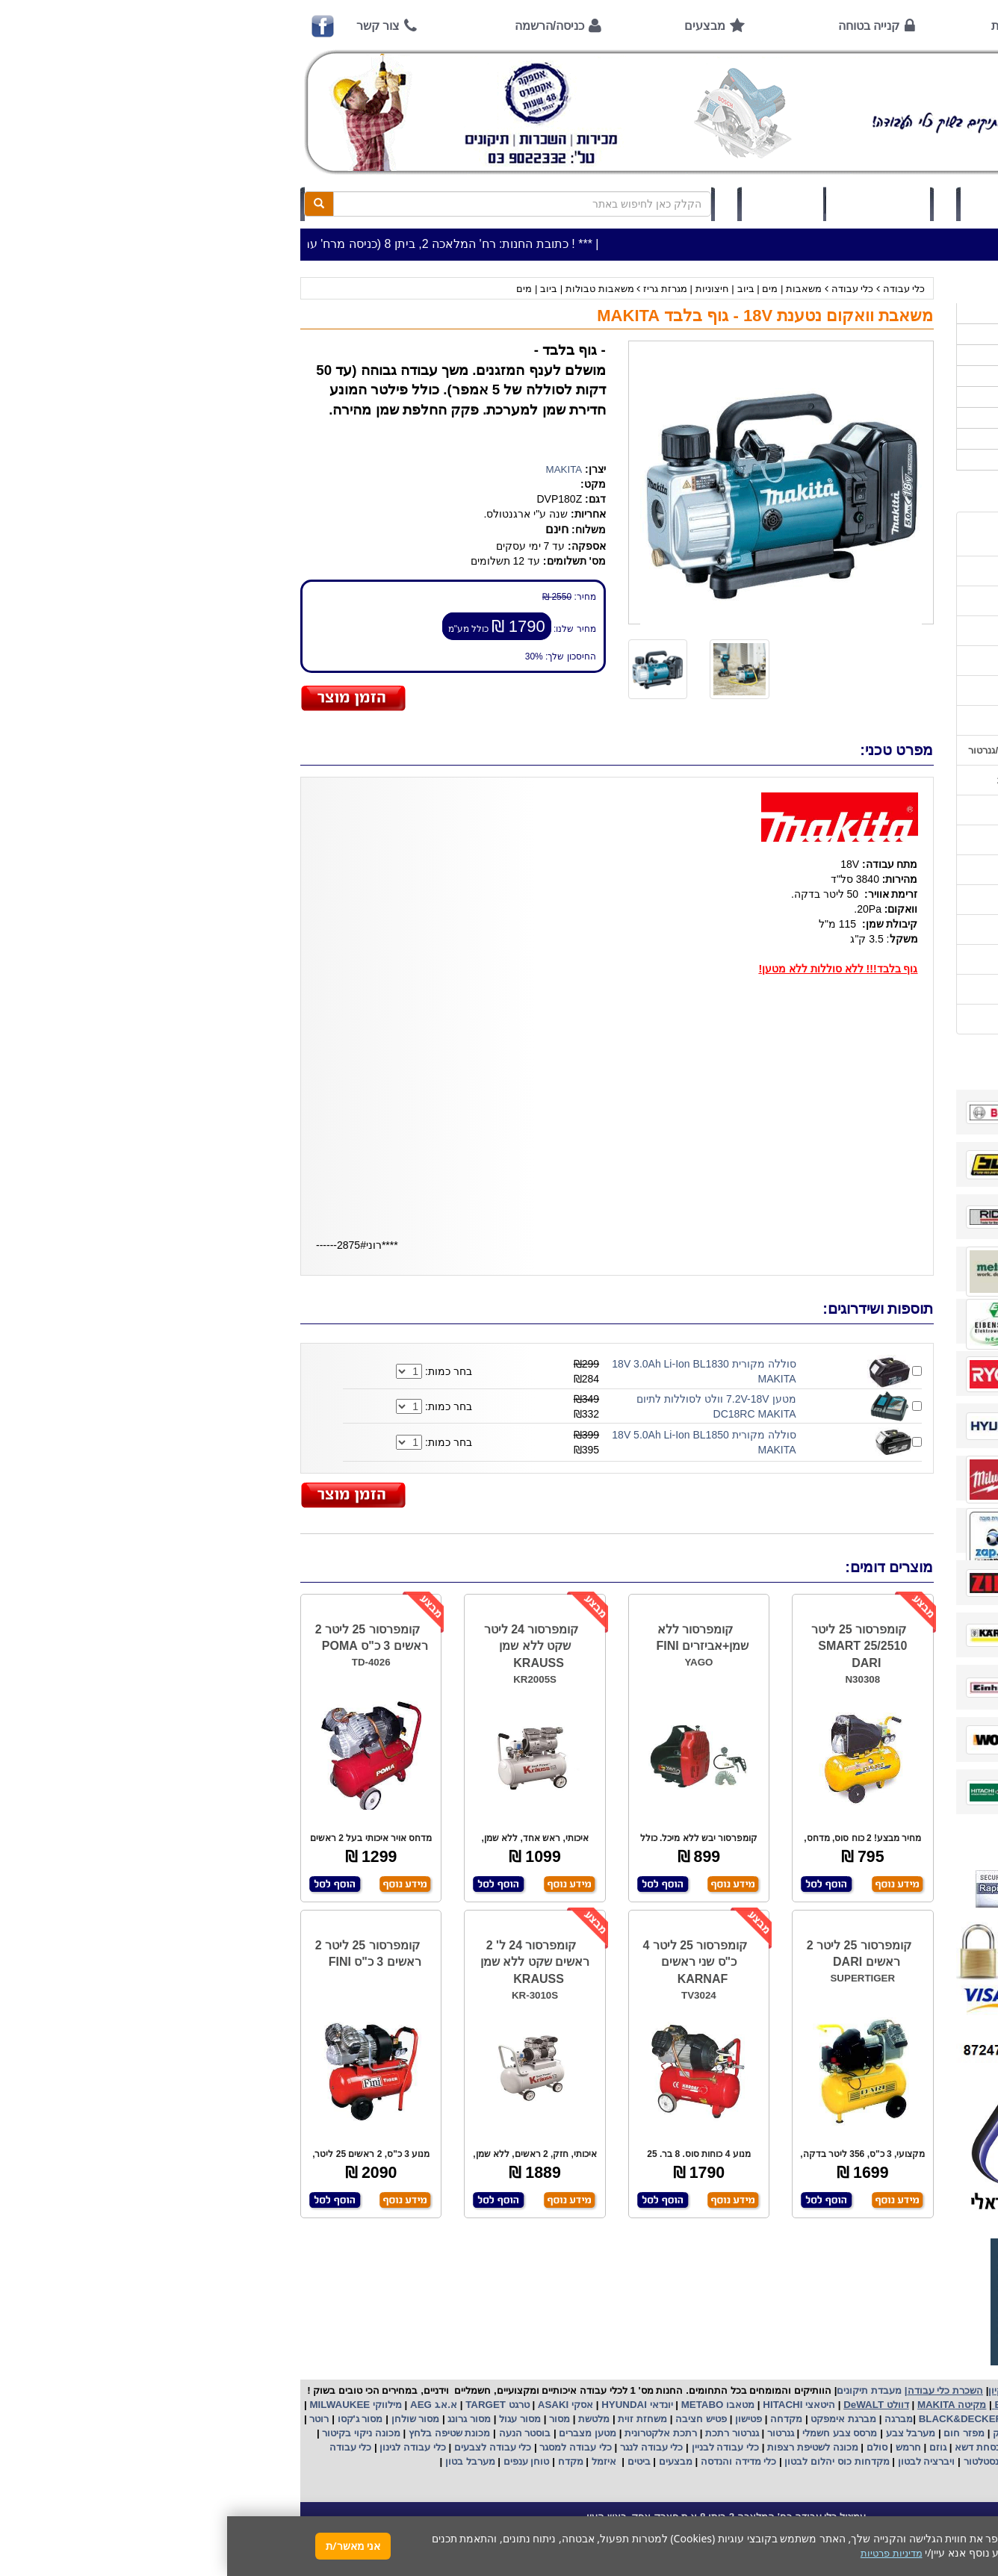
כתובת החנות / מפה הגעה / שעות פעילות (842, 534)
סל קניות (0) (651, 204)
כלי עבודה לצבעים (265, 2447)
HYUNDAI (395, 2404)
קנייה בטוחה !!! (880, 630)
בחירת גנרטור (884, 839)
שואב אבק (787, 2433)
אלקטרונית (420, 2433)
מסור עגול (292, 2418)
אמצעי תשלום (883, 571)
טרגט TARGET (268, 2404)
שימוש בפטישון (882, 810)
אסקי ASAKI (337, 2404)
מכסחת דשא (752, 2447)
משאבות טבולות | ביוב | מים (347, 288)
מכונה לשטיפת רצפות (583, 2447)
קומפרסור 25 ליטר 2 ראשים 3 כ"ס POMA (144, 1638)
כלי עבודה (677, 288)
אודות (778, 25)
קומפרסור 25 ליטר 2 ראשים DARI (632, 1954)
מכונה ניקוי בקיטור (133, 2433)
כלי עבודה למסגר (347, 2447)
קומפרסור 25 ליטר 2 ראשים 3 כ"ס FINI (141, 1954)
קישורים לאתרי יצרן (872, 929)
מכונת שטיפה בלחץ (221, 2433)
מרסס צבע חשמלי (611, 2433)
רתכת (458, 2433)
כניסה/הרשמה (322, 25)
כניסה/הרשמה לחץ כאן (791, 204)
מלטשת (366, 2418)
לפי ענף (902, 438)
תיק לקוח (555, 204)
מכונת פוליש (869, 2447)
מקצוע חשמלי (877, 2433)
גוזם (710, 2447)
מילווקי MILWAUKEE (127, 2404)
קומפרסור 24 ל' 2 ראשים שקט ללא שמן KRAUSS (307, 1962)
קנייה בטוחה (641, 25)
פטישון (521, 2418)
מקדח (343, 2461)
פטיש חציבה (473, 2418)
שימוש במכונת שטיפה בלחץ (855, 899)
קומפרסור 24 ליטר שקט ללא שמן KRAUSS (304, 1646)
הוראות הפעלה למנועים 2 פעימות (841, 780)
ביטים (411, 2461)
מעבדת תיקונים (642, 2390)
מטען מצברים (359, 2433)
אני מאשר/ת (126, 2546)
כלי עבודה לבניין (497, 2447)
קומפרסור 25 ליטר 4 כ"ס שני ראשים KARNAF (467, 1962)
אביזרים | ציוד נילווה (876, 459)
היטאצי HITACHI (570, 2404)
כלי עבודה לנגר (424, 2447)
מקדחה (559, 2418)
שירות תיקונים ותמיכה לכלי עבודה (842, 690)
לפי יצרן (901, 417)
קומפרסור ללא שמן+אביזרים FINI (475, 1638)
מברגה (671, 2418)
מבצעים (477, 25)
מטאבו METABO (489, 2404)
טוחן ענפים (297, 2461)
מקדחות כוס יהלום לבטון (609, 2461)
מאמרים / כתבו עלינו (869, 720)
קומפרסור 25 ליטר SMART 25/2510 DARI (632, 1646)
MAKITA (337, 469)
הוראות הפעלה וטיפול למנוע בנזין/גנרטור (827, 750)
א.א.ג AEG (205, 2404)
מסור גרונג (241, 2418)
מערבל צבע (682, 2433)
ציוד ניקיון (898, 355)
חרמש (681, 2447)
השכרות (901, 397)
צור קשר (151, 25)
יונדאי (434, 2404)
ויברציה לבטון (698, 2461)
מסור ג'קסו (132, 2418)
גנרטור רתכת (503, 2433)
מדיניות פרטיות (882, 989)
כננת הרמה (811, 2447)
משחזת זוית (414, 2418)
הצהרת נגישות (882, 1019)
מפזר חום (735, 2433)
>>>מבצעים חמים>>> (871, 313)
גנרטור (552, 2433)
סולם (648, 2447)
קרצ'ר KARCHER (880, 2418)
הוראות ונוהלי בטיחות (867, 660)
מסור (332, 2418)
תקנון (901, 959)
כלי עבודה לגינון (184, 2447)
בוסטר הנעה (296, 2433)
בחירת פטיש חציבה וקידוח (857, 869)
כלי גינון (902, 376)
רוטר (92, 2418)
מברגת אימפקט (615, 2418)
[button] (967, 2506)
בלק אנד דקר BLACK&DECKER (761, 2418)
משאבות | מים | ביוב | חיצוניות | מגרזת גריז (504, 288)
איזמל (377, 2461)
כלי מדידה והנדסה (511, 2461)
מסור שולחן (186, 2418)
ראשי (892, 25)
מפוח (830, 2433)
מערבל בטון (241, 2461)
